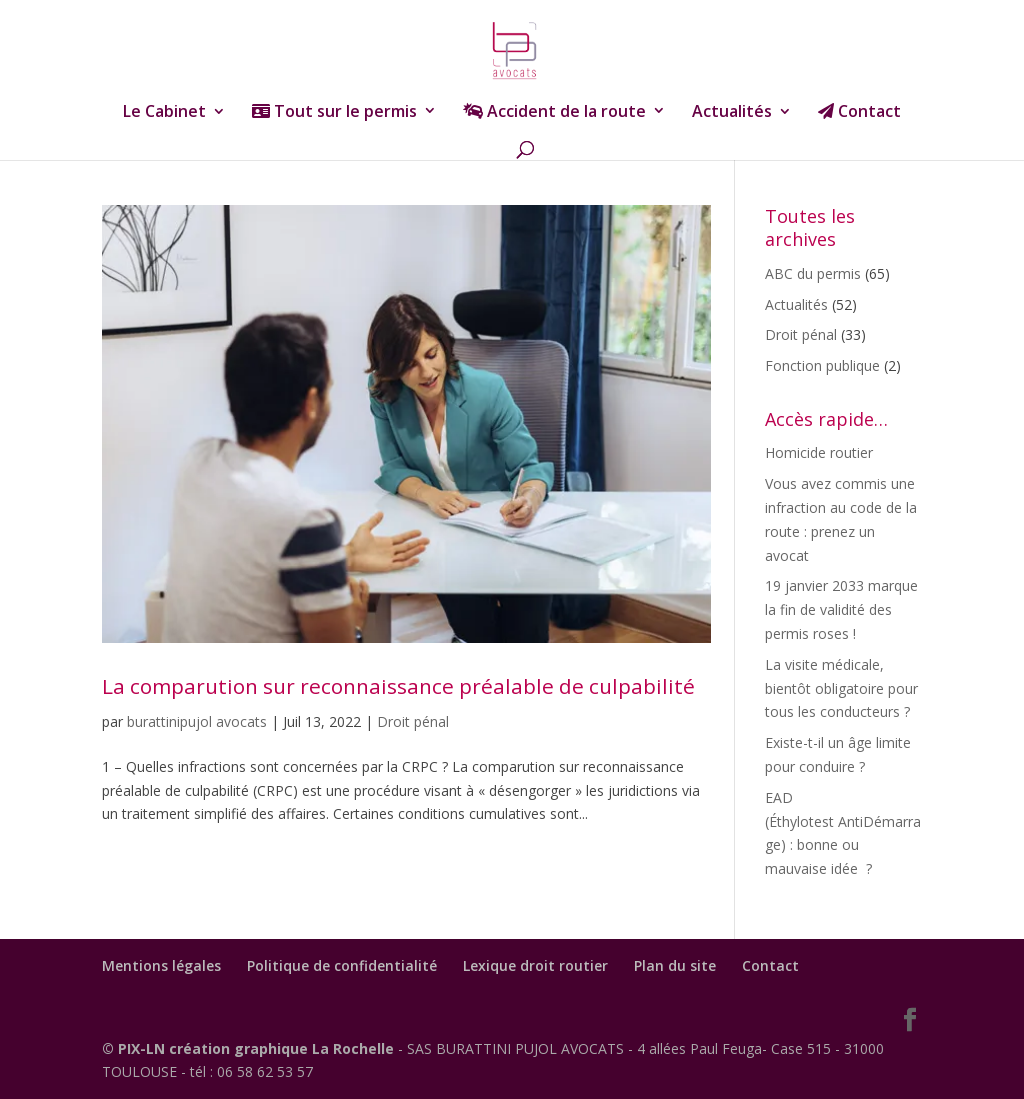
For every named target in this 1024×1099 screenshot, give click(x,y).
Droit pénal (413, 721)
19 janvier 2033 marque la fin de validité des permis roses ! (841, 609)
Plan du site (675, 965)
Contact (859, 112)
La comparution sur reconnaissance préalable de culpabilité (398, 686)
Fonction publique (822, 365)
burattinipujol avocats (197, 721)
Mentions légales (161, 965)
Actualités (732, 113)
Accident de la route (554, 112)
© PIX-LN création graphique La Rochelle (250, 1048)
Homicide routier (819, 452)
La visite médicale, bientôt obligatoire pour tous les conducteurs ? (841, 688)
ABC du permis (813, 273)
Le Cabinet (164, 113)
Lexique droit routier (535, 965)
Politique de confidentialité (342, 965)
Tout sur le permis (334, 112)
